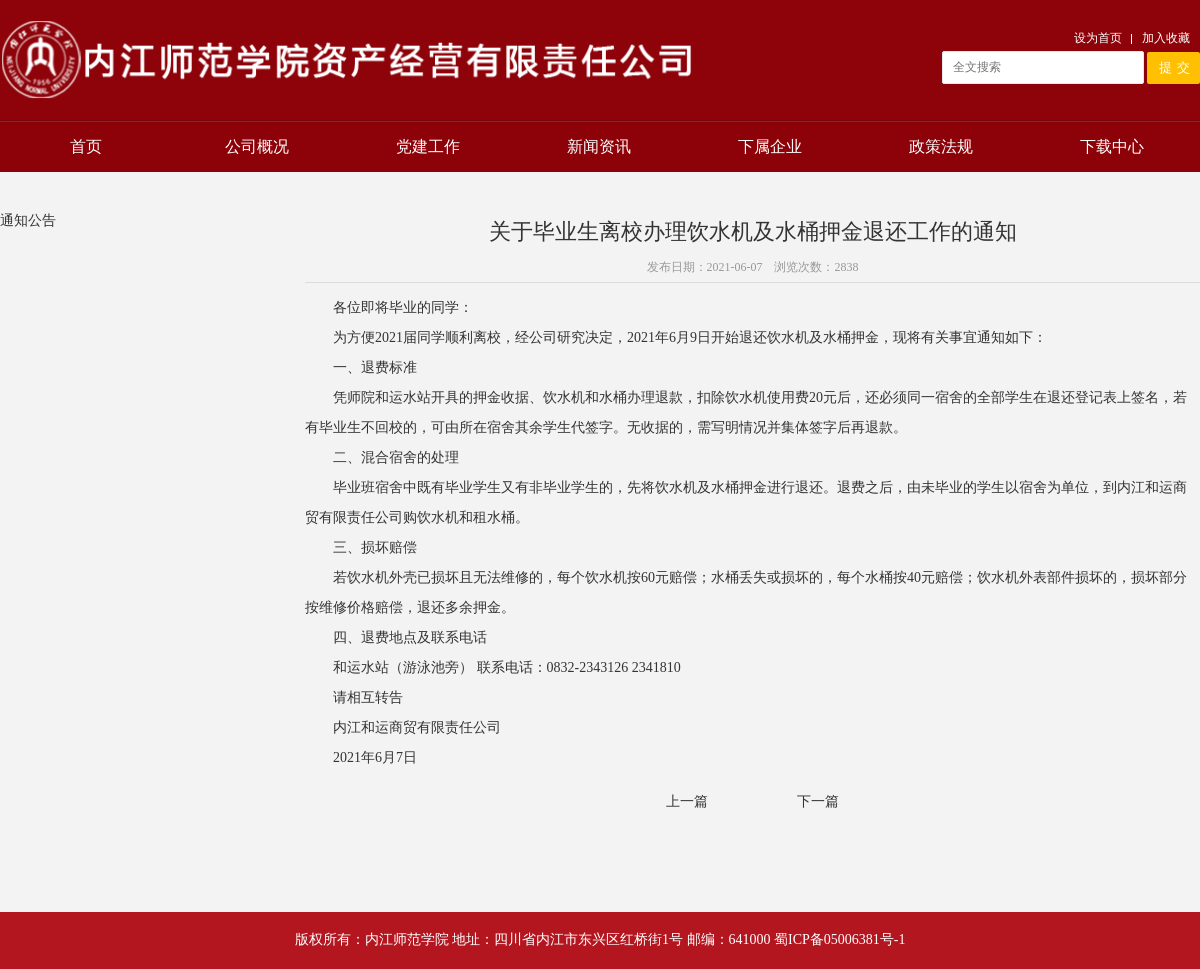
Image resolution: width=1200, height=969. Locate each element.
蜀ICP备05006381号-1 (839, 939)
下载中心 (1112, 146)
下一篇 (818, 801)
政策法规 (941, 146)
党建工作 (428, 146)
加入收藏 (1166, 38)
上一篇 (687, 801)
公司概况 (257, 146)
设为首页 (1098, 38)
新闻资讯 (599, 146)
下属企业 (770, 146)
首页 (86, 146)
